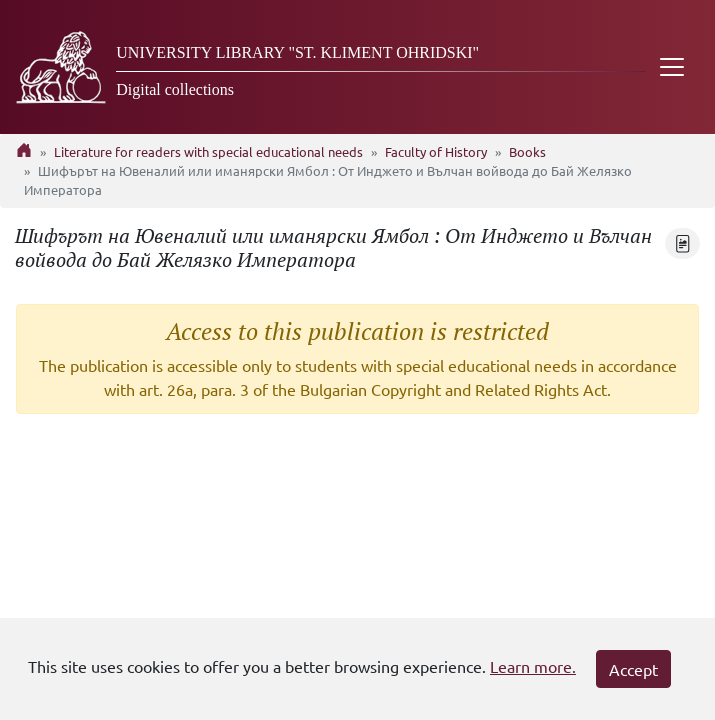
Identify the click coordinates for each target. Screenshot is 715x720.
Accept (633, 669)
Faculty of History (436, 151)
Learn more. (533, 666)
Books (527, 151)
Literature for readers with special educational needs (208, 151)
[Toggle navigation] (672, 67)
